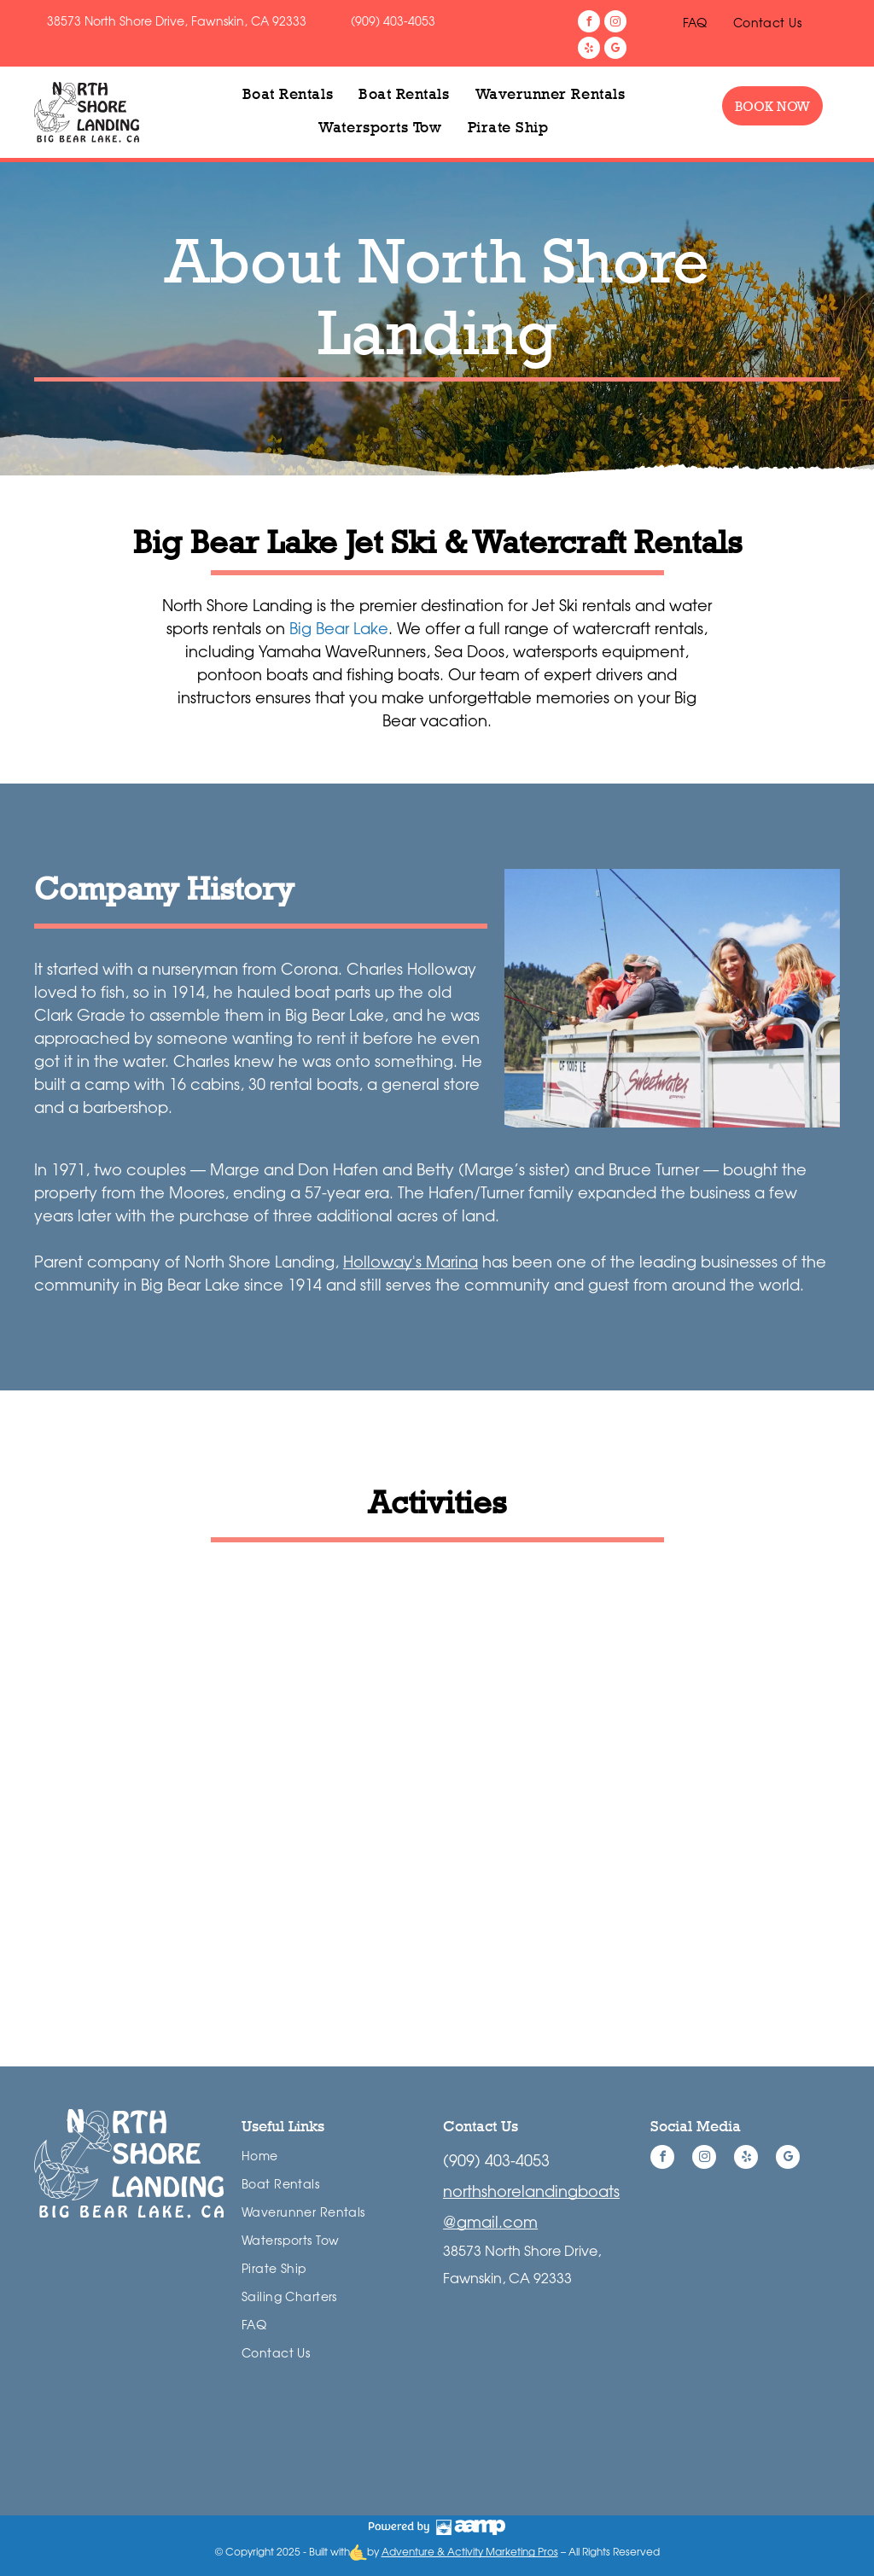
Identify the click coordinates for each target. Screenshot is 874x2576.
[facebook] (589, 23)
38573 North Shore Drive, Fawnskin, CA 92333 (176, 21)
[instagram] (615, 23)
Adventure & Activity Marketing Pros (470, 2551)
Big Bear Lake (338, 628)
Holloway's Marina (410, 1261)
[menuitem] (695, 22)
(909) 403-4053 (393, 21)
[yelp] (589, 50)
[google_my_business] (615, 50)
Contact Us (480, 2126)
